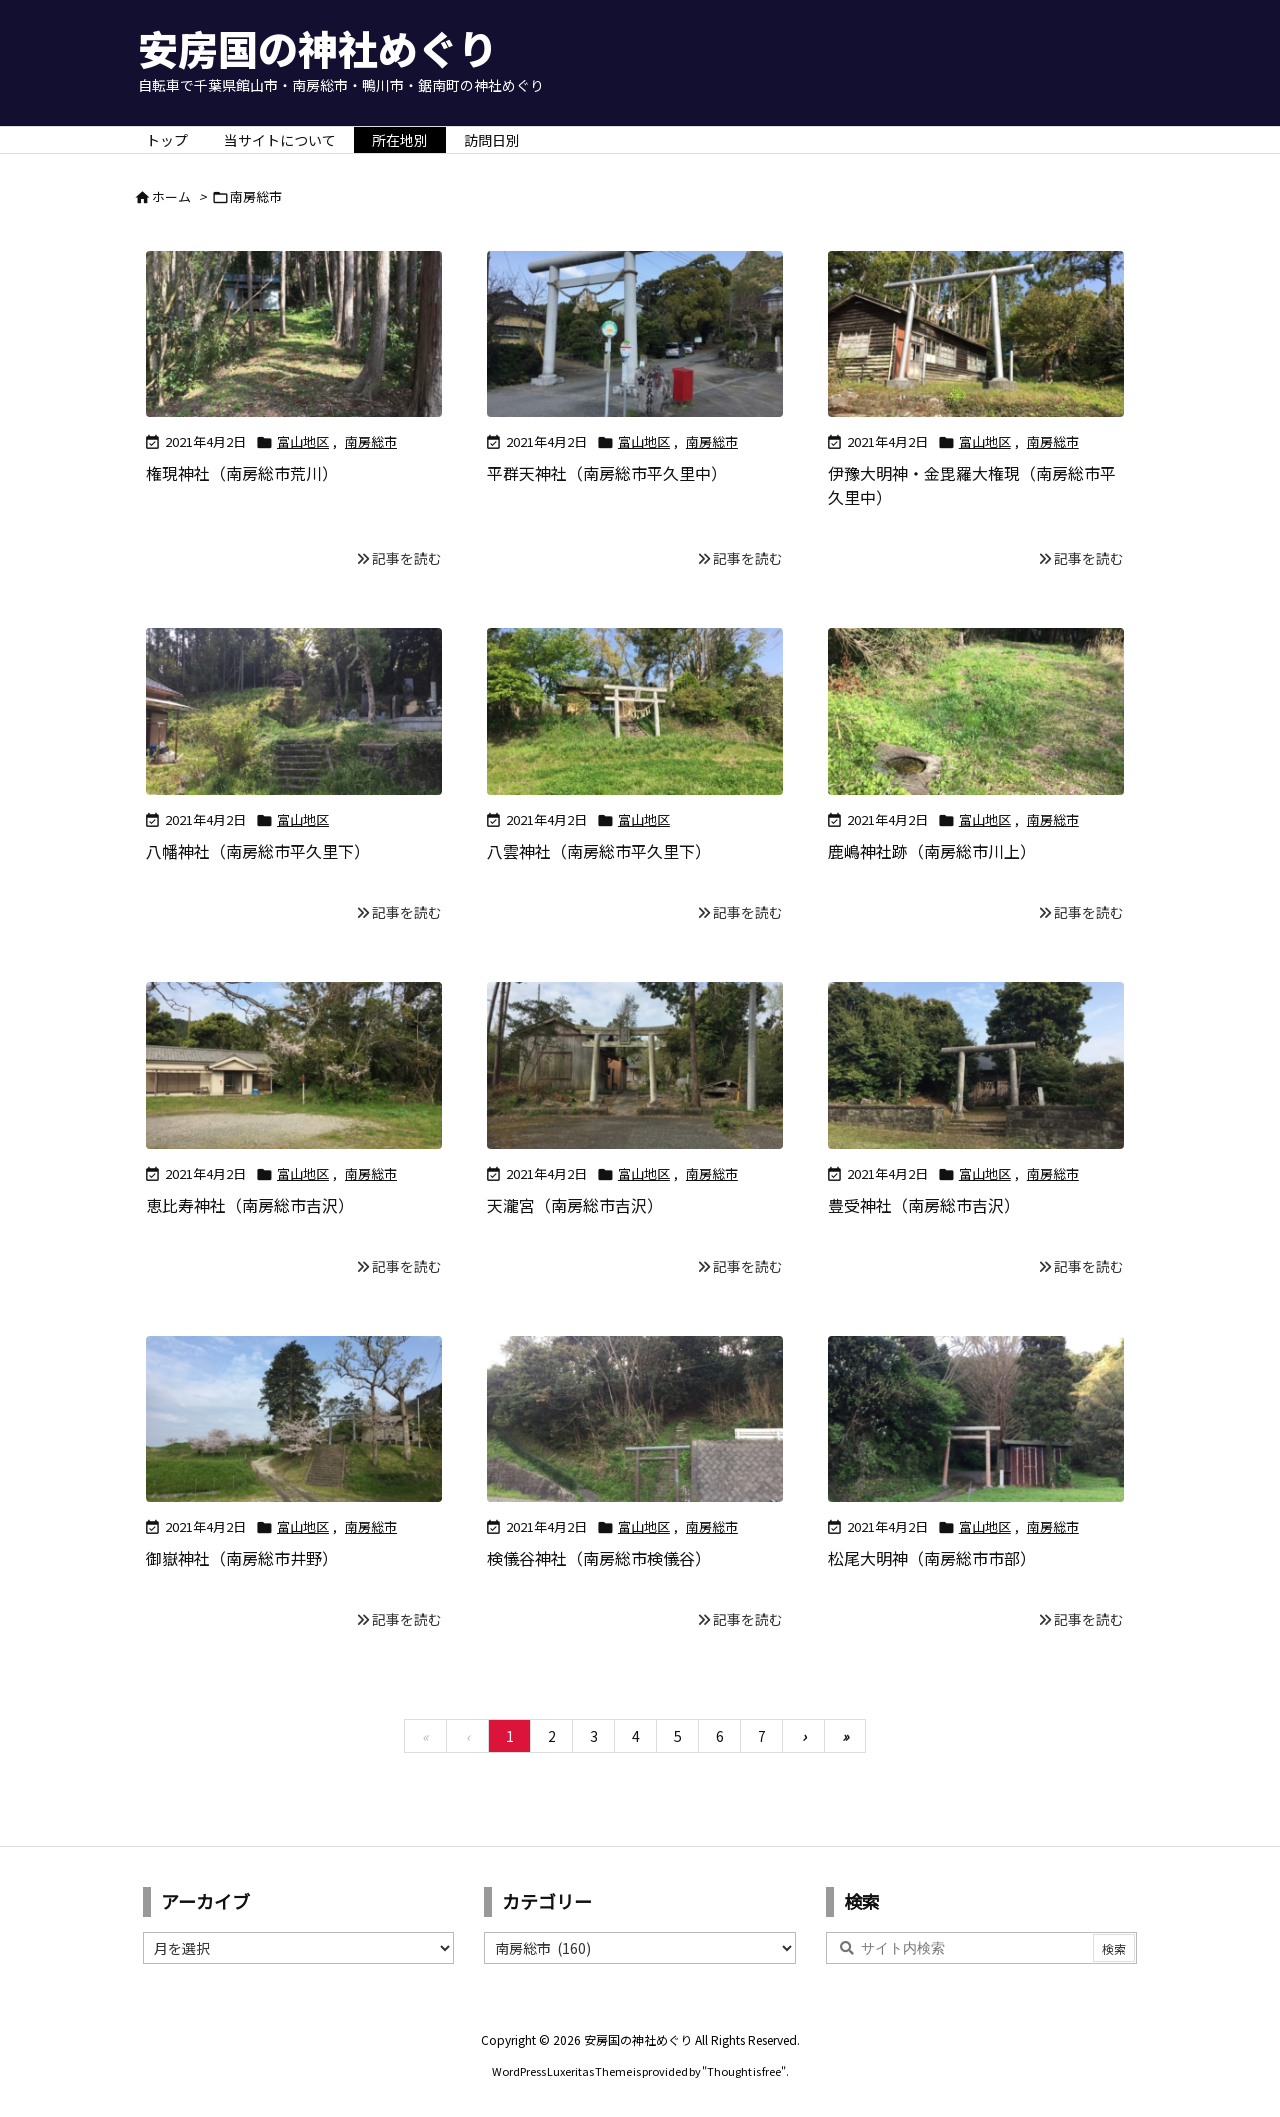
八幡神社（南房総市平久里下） (258, 851)
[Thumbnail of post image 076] (294, 334)
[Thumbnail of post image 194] (976, 334)
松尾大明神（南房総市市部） (932, 1558)
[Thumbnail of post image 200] (635, 711)
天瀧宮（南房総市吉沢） (575, 1205)
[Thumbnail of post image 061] (635, 334)
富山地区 (303, 441)
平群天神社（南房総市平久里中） (607, 473)
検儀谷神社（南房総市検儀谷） (599, 1558)
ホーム (171, 196)
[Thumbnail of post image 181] (976, 1065)
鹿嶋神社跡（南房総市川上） (932, 851)
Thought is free (744, 2071)
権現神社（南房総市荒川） (242, 473)
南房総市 (371, 441)
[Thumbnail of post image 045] (635, 1419)
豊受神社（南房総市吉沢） (924, 1205)
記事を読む (407, 558)
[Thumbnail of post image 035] (294, 1065)
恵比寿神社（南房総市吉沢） (250, 1205)
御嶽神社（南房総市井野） (242, 1558)
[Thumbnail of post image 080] (294, 711)
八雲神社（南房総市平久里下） (599, 851)
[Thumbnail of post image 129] (294, 1419)
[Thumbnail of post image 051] (976, 1419)
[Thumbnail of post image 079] (976, 711)
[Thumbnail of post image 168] (635, 1065)
